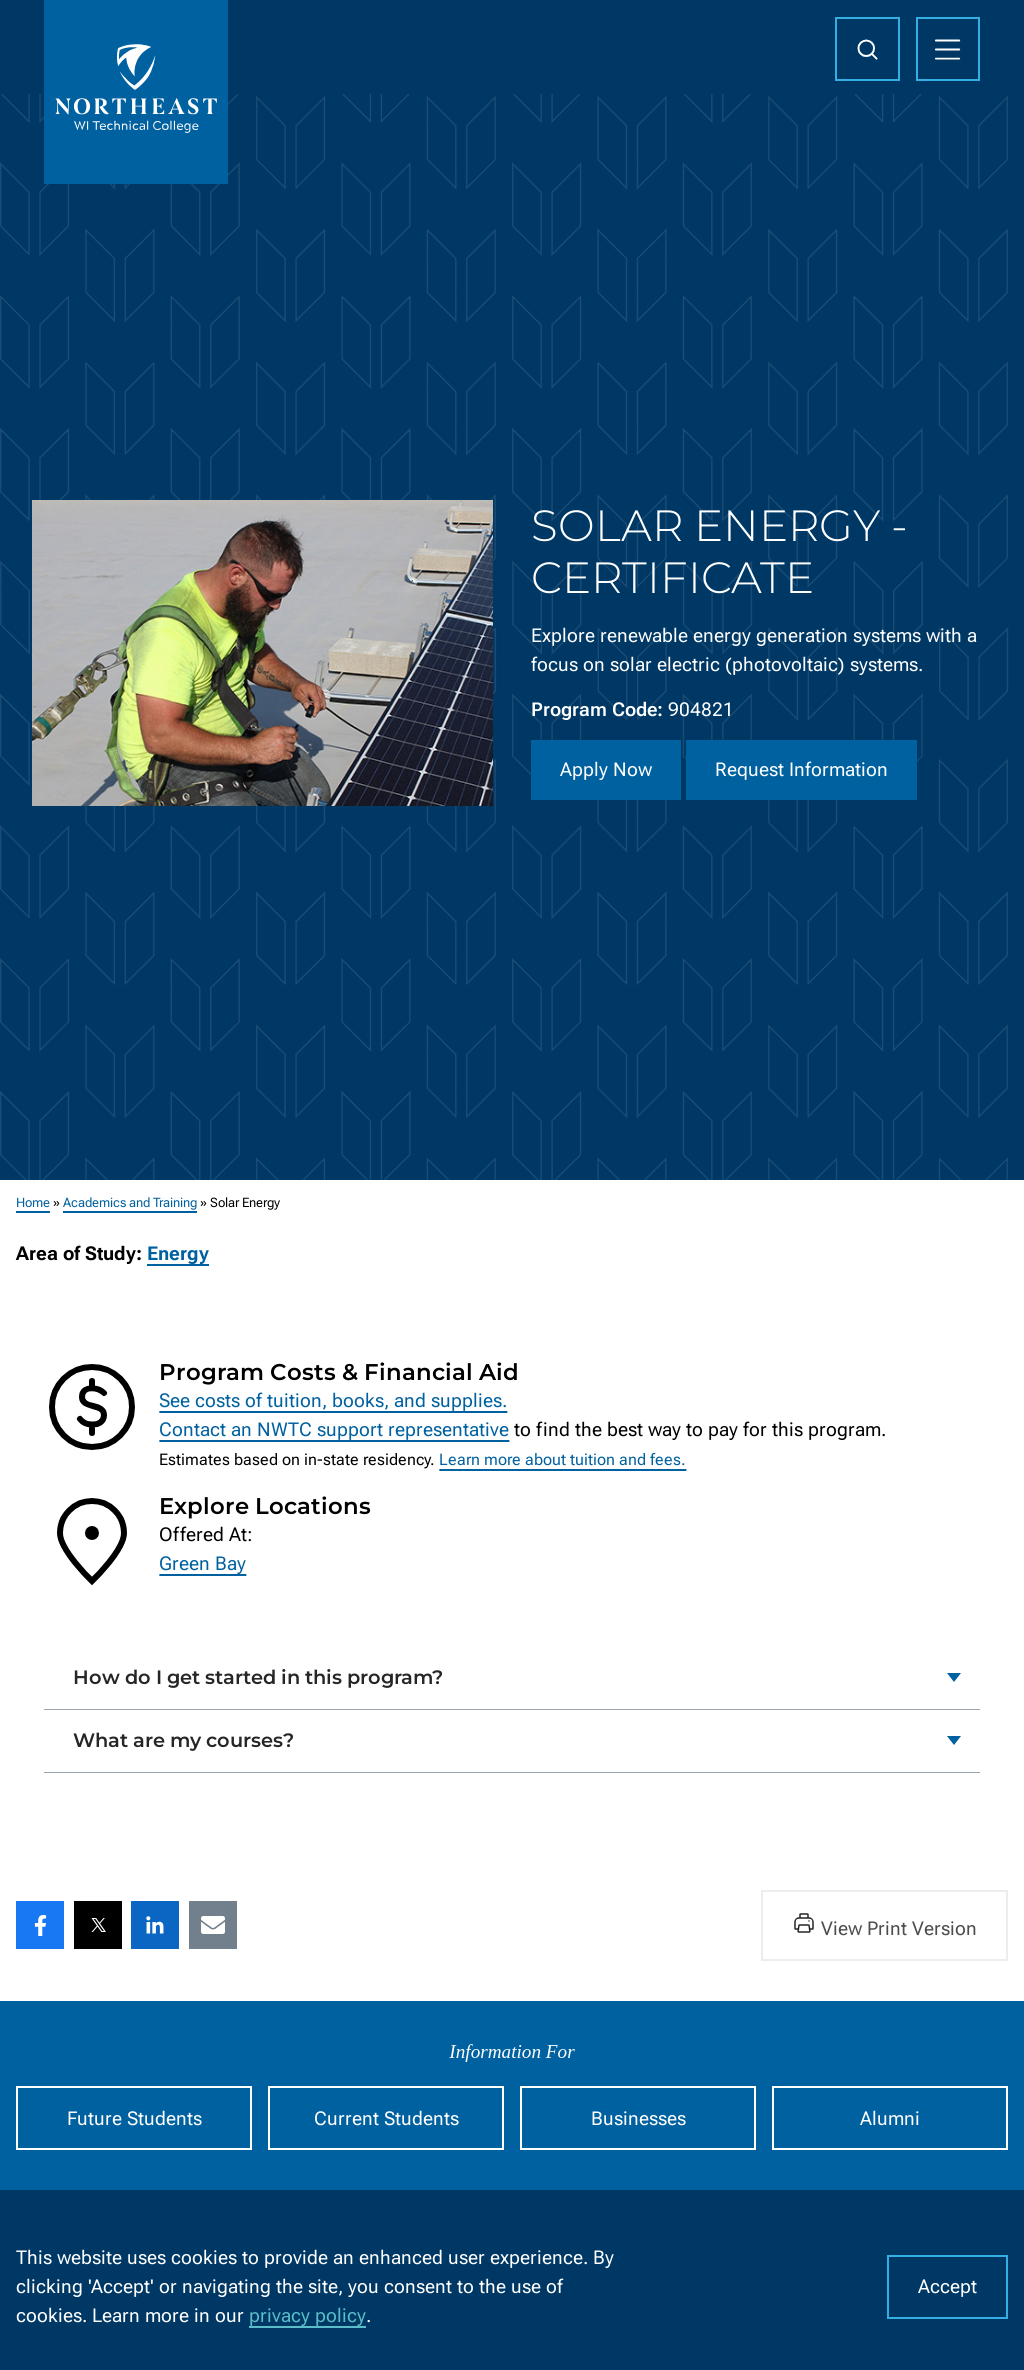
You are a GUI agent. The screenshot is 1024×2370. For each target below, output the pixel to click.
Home (33, 1202)
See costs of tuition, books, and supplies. (333, 1400)
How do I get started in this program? (258, 1677)
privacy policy (307, 2315)
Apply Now (606, 769)
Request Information (801, 769)
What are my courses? (183, 1740)
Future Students (134, 2118)
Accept (947, 2286)
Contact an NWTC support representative (334, 1430)
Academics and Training (130, 1202)
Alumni (890, 2118)
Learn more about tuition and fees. (562, 1460)
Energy (178, 1254)
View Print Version (884, 1925)
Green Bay (202, 1563)
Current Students (386, 2118)
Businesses (638, 2118)
